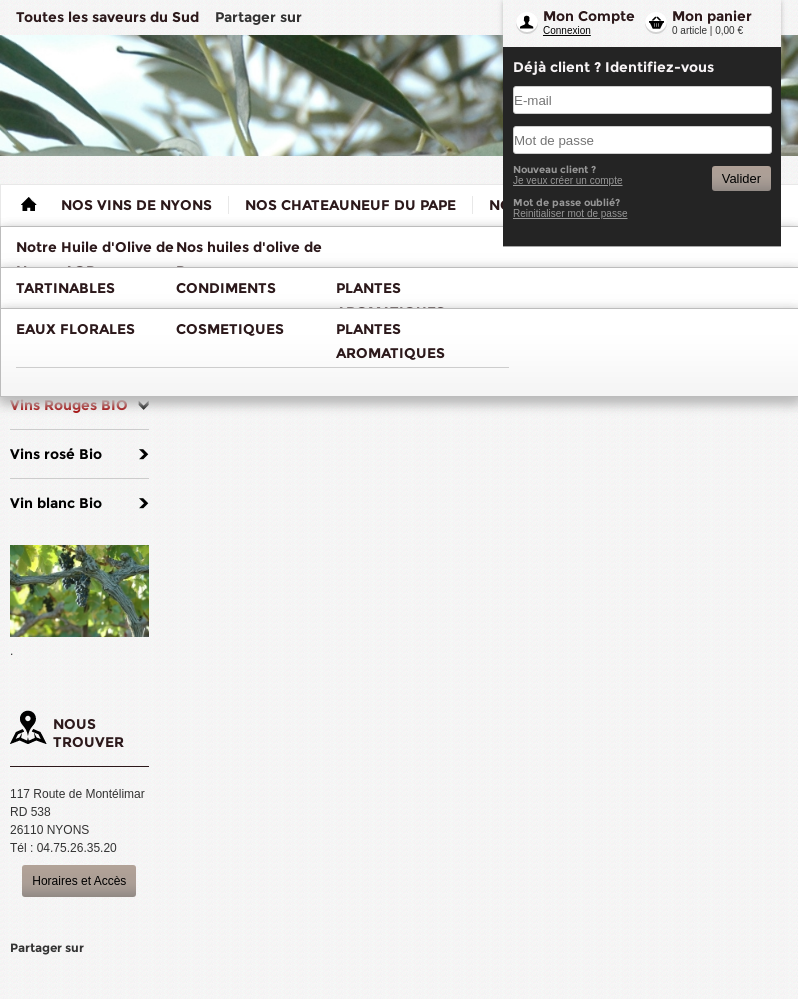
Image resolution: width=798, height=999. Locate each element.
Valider (741, 178)
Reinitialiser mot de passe (570, 213)
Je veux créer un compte (568, 180)
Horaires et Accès (79, 881)
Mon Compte (589, 16)
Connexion (567, 30)
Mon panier (712, 16)
